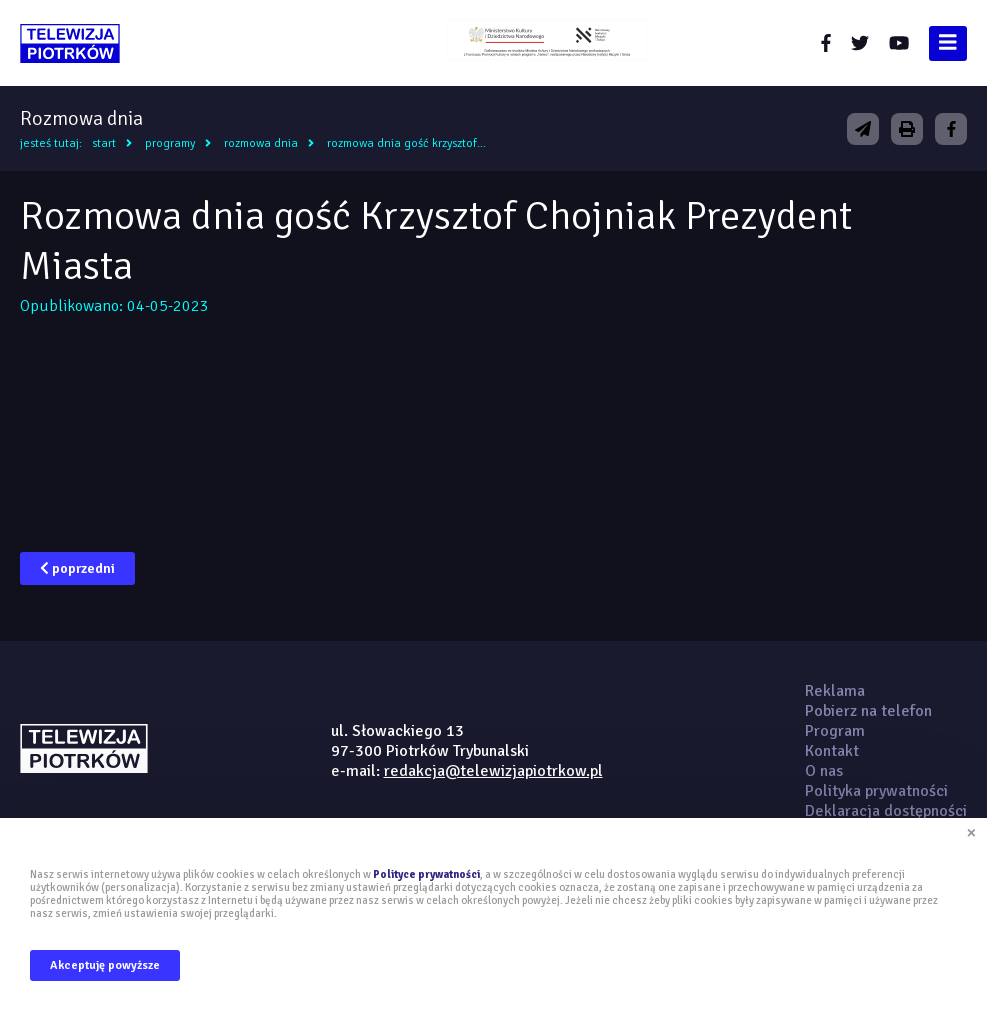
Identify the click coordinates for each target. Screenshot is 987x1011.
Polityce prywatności (426, 874)
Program (835, 731)
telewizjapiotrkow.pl (70, 43)
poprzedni (77, 568)
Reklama (835, 691)
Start (104, 143)
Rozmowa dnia (261, 143)
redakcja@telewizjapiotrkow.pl (493, 771)
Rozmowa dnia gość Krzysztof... (406, 143)
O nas (824, 771)
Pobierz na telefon (868, 711)
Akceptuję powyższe (105, 965)
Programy (170, 143)
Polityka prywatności (876, 791)
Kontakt (832, 751)
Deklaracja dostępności (886, 811)
